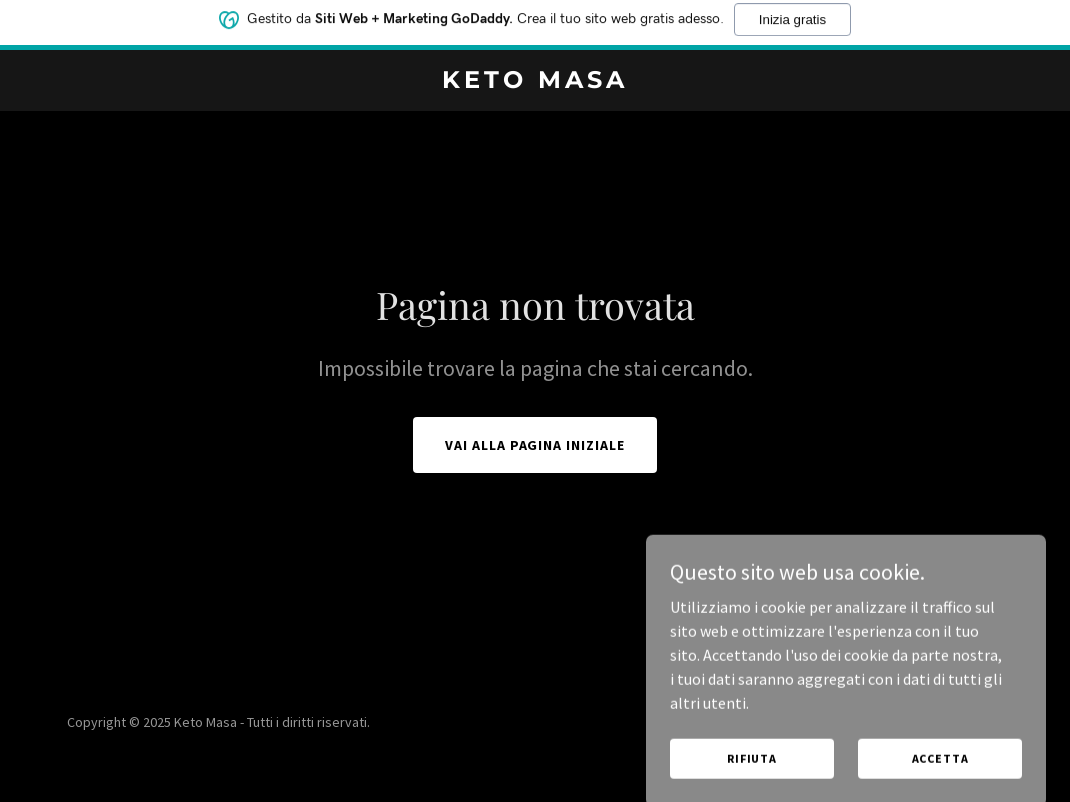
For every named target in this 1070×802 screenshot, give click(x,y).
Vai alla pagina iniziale (535, 445)
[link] (535, 82)
